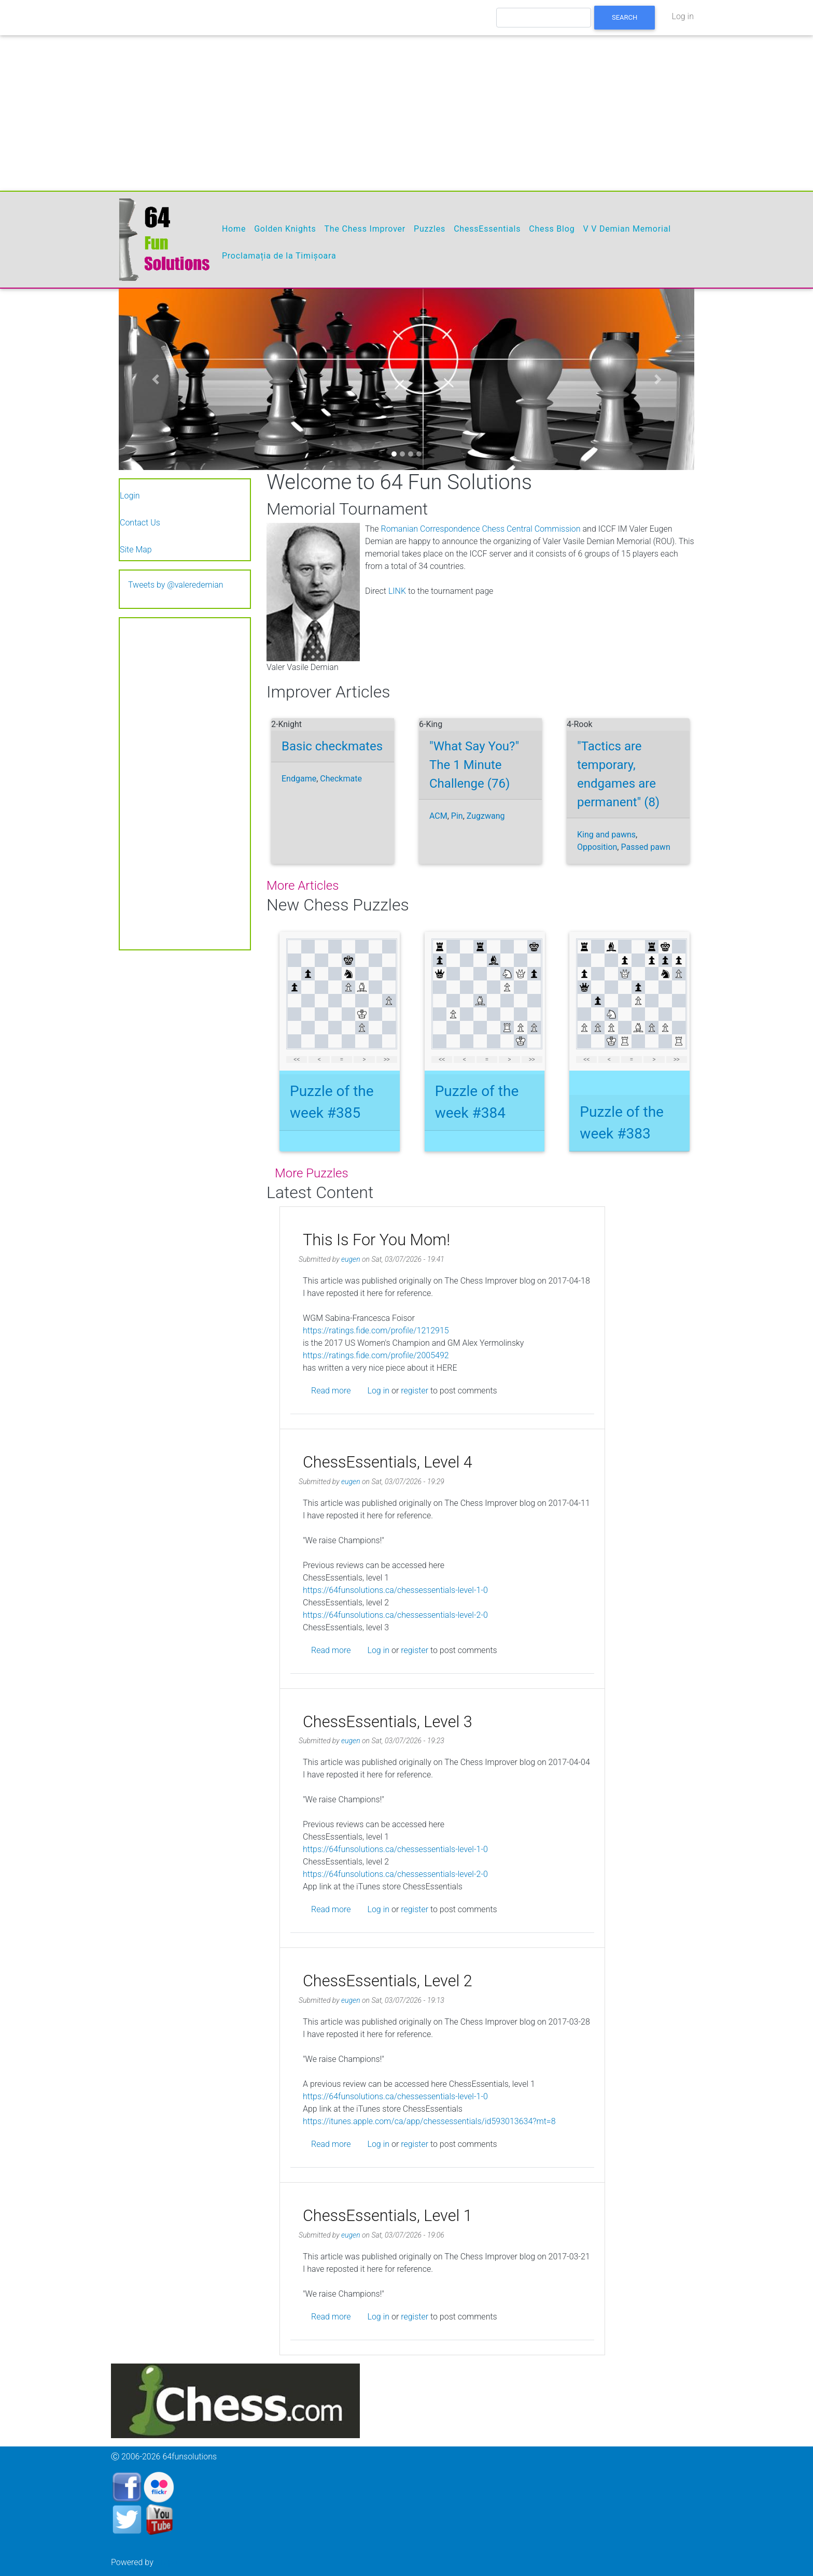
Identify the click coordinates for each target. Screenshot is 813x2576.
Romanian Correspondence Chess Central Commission (481, 529)
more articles (303, 885)
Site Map (136, 549)
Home (234, 229)
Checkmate (341, 779)
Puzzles (429, 229)
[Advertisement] (406, 113)
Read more (331, 1391)
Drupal (167, 2561)
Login (130, 496)
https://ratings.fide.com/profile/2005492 (376, 1355)
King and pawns (606, 834)
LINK (397, 591)
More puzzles (311, 1173)
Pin (457, 816)
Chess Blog (551, 229)
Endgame (299, 779)
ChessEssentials (487, 229)
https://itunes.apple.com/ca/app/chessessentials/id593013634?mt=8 (429, 2121)
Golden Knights (285, 229)
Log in (682, 16)
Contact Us (140, 523)
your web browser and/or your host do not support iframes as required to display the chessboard (339, 1001)
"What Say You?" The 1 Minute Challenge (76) (474, 765)
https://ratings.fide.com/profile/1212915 (376, 1330)
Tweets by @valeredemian (175, 585)
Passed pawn (645, 847)
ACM (438, 816)
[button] (155, 379)
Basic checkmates (332, 746)
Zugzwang (486, 816)
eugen (350, 1259)
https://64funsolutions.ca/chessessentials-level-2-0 (395, 1614)
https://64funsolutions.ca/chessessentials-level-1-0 (395, 1590)
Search (624, 17)
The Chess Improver (364, 229)
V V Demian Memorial (626, 229)
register (414, 1391)
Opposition (597, 847)
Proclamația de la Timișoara (279, 256)
